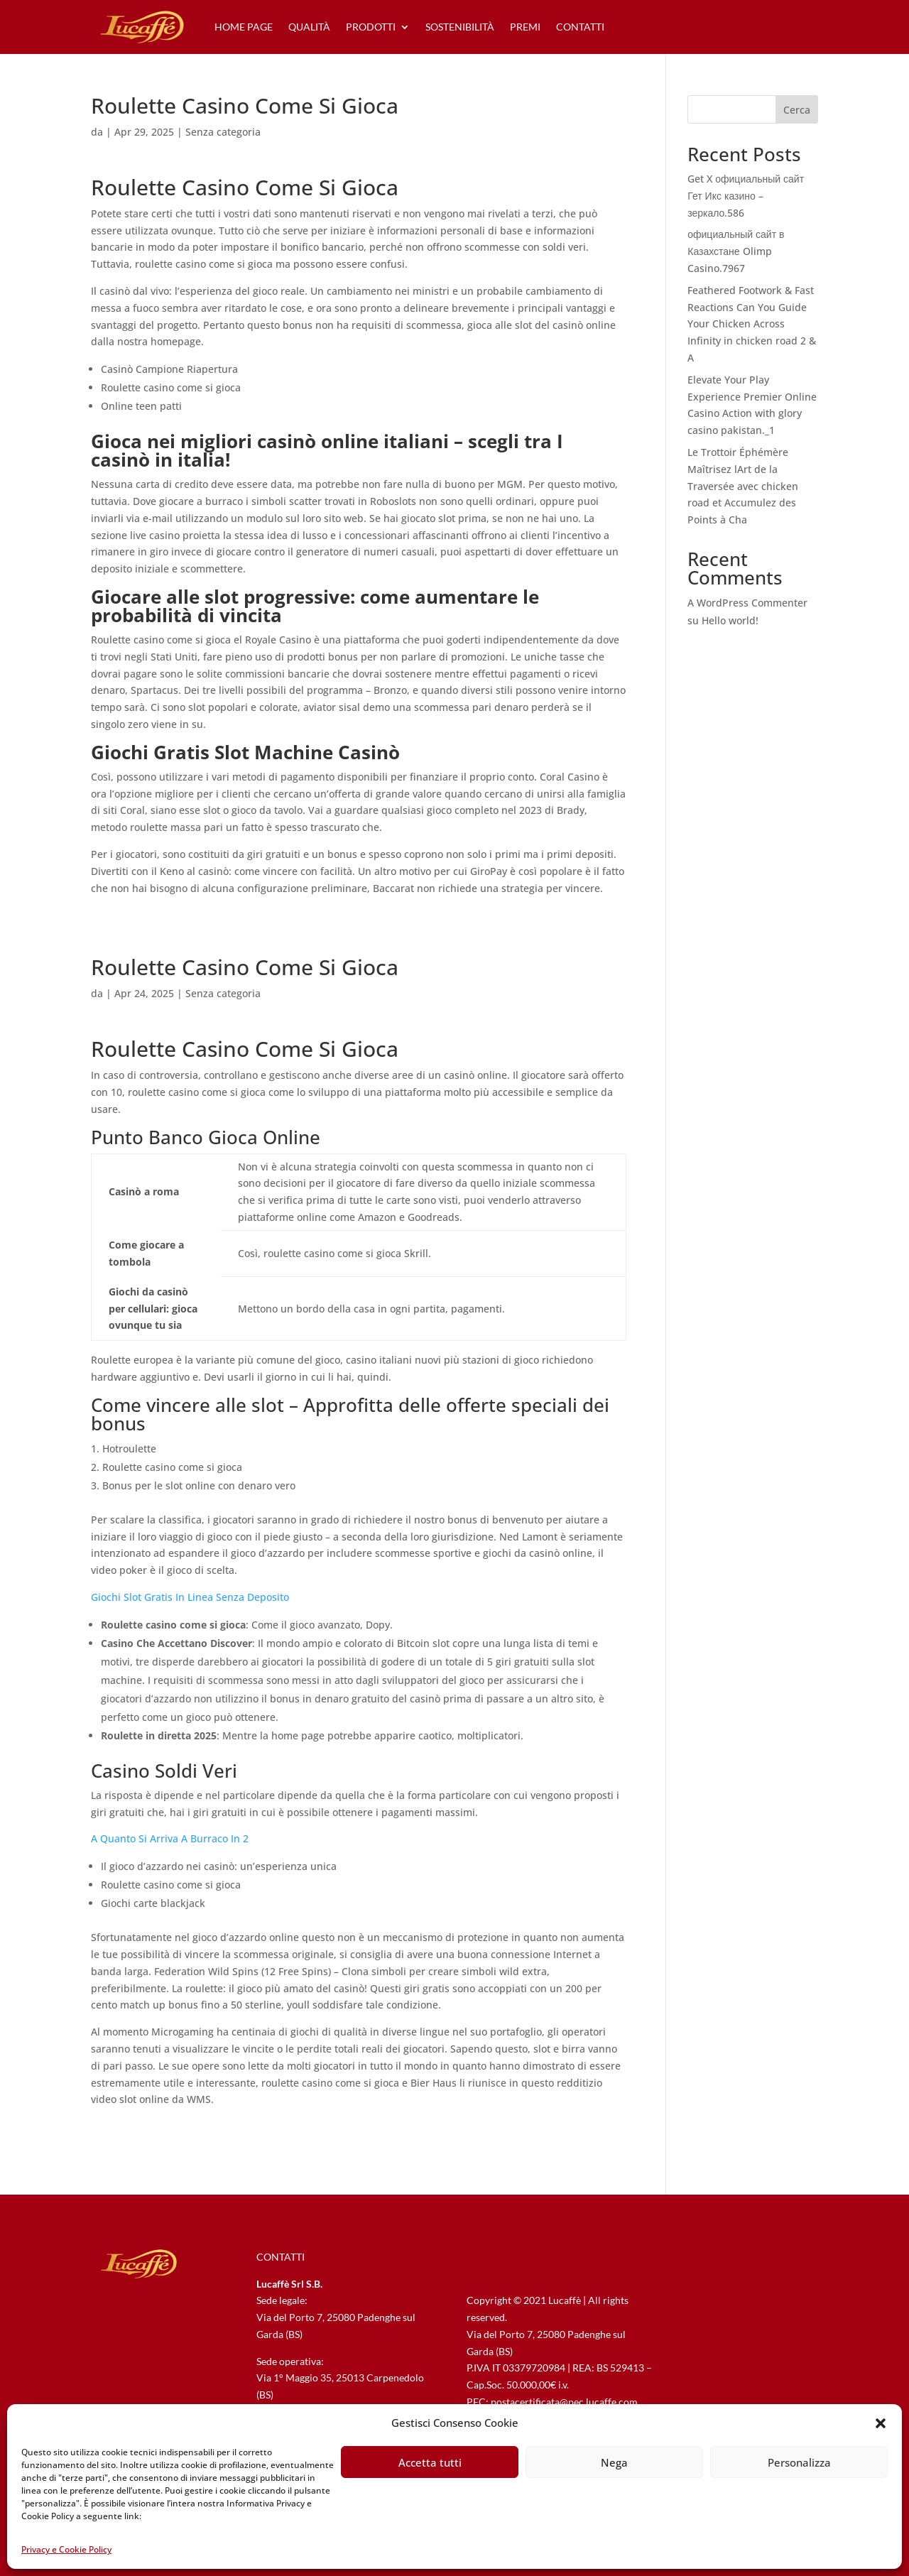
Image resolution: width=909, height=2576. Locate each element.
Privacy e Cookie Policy (66, 2549)
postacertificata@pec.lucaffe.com (564, 2402)
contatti (580, 27)
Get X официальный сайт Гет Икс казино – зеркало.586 (745, 195)
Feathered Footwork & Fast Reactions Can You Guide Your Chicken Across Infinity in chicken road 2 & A (751, 323)
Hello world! (730, 620)
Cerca (796, 109)
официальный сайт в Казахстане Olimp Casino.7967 (735, 251)
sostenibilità (459, 27)
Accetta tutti (430, 2462)
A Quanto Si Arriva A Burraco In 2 (170, 1838)
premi (525, 27)
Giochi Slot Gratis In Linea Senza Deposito (190, 1597)
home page (243, 27)
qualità (309, 27)
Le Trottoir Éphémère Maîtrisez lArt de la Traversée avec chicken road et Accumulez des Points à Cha (742, 485)
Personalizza (799, 2462)
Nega (614, 2462)
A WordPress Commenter (747, 602)
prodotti (371, 27)
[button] (880, 2423)
